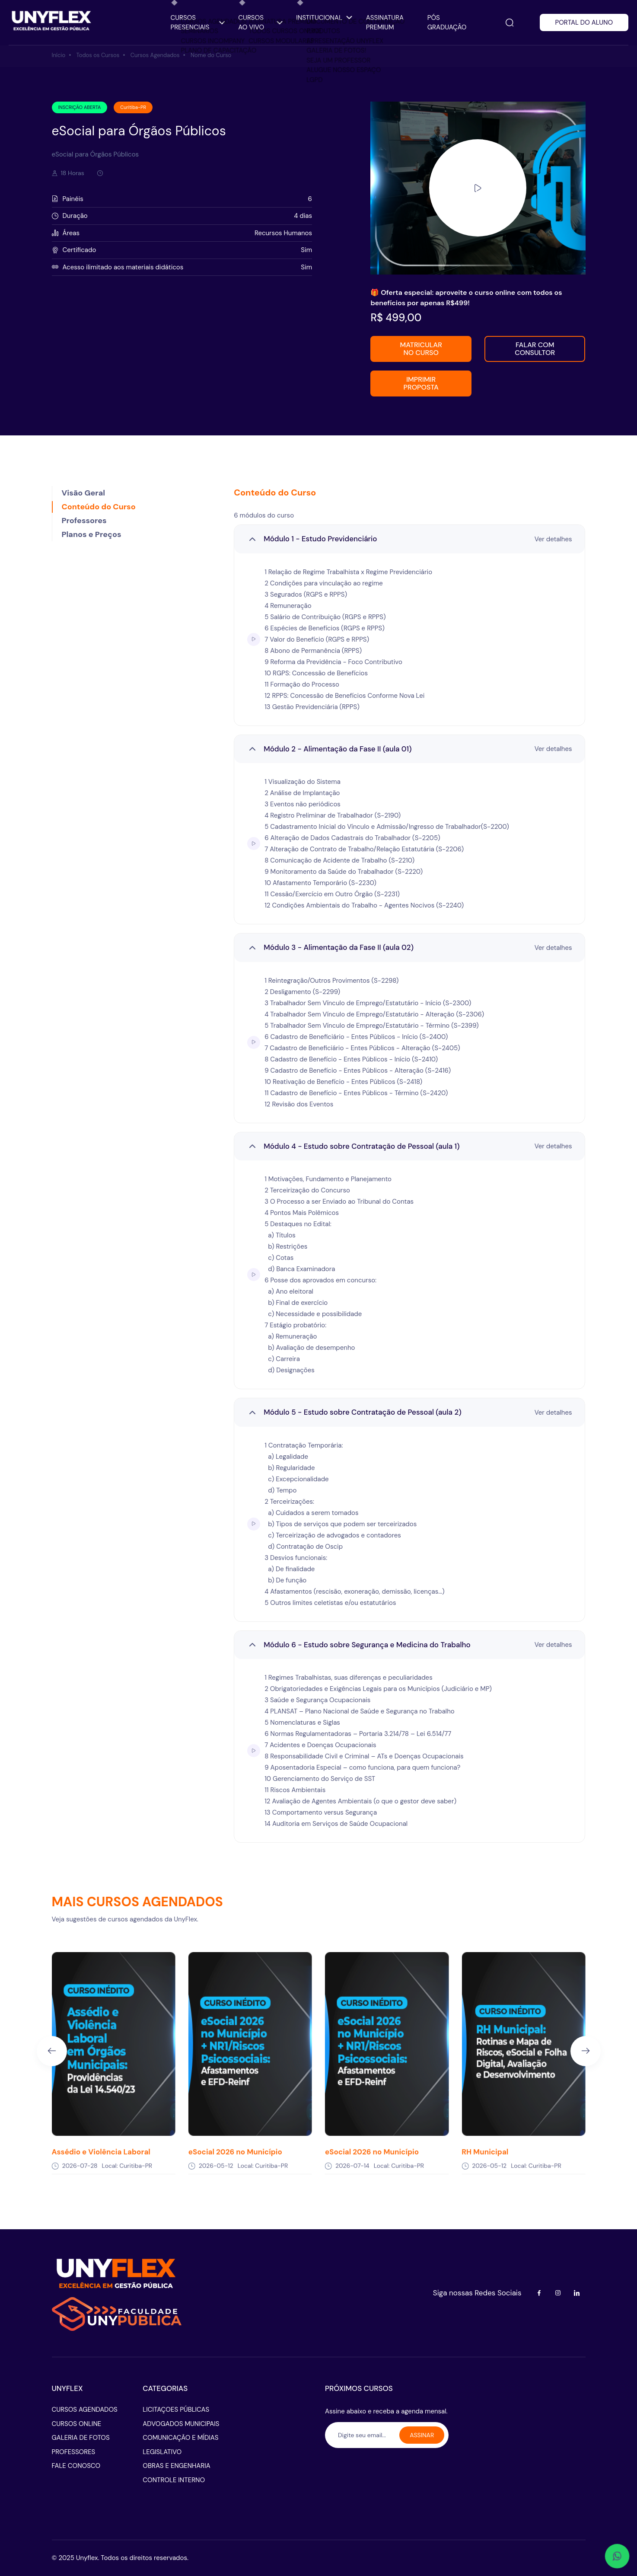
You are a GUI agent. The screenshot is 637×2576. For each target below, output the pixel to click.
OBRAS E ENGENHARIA (176, 2465)
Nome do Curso (211, 55)
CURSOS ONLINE (77, 2423)
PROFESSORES (74, 2452)
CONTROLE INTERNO (174, 2480)
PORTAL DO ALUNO (584, 22)
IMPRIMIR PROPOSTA (420, 383)
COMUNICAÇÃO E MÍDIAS (180, 2437)
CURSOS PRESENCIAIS (198, 22)
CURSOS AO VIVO (260, 22)
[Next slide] (585, 2051)
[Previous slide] (52, 2051)
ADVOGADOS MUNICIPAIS (181, 2423)
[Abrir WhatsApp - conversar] (617, 2556)
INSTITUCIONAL (324, 17)
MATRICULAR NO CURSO (421, 348)
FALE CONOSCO (76, 2465)
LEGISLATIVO (162, 2452)
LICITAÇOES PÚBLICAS (176, 2409)
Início (59, 55)
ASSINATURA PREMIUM (385, 22)
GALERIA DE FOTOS (81, 2437)
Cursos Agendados (155, 55)
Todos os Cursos (98, 55)
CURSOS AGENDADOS (85, 2409)
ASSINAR (422, 2435)
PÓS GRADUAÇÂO (447, 22)
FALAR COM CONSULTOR (535, 348)
